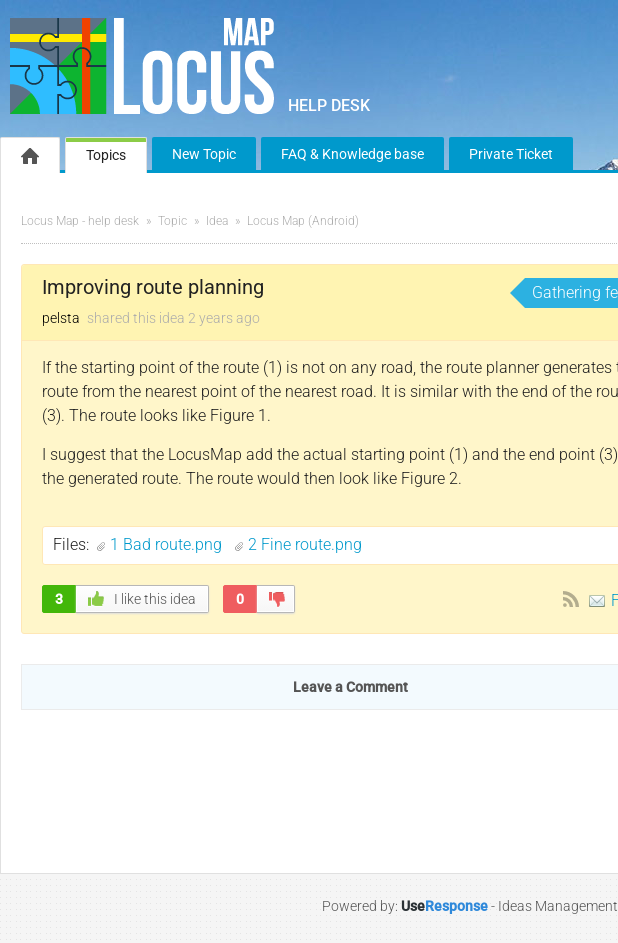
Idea (217, 221)
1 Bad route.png (168, 544)
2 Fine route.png (305, 544)
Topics (106, 155)
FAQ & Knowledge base (352, 154)
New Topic (204, 154)
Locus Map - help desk (80, 221)
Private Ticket (511, 154)
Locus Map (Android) (303, 221)
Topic (172, 221)
